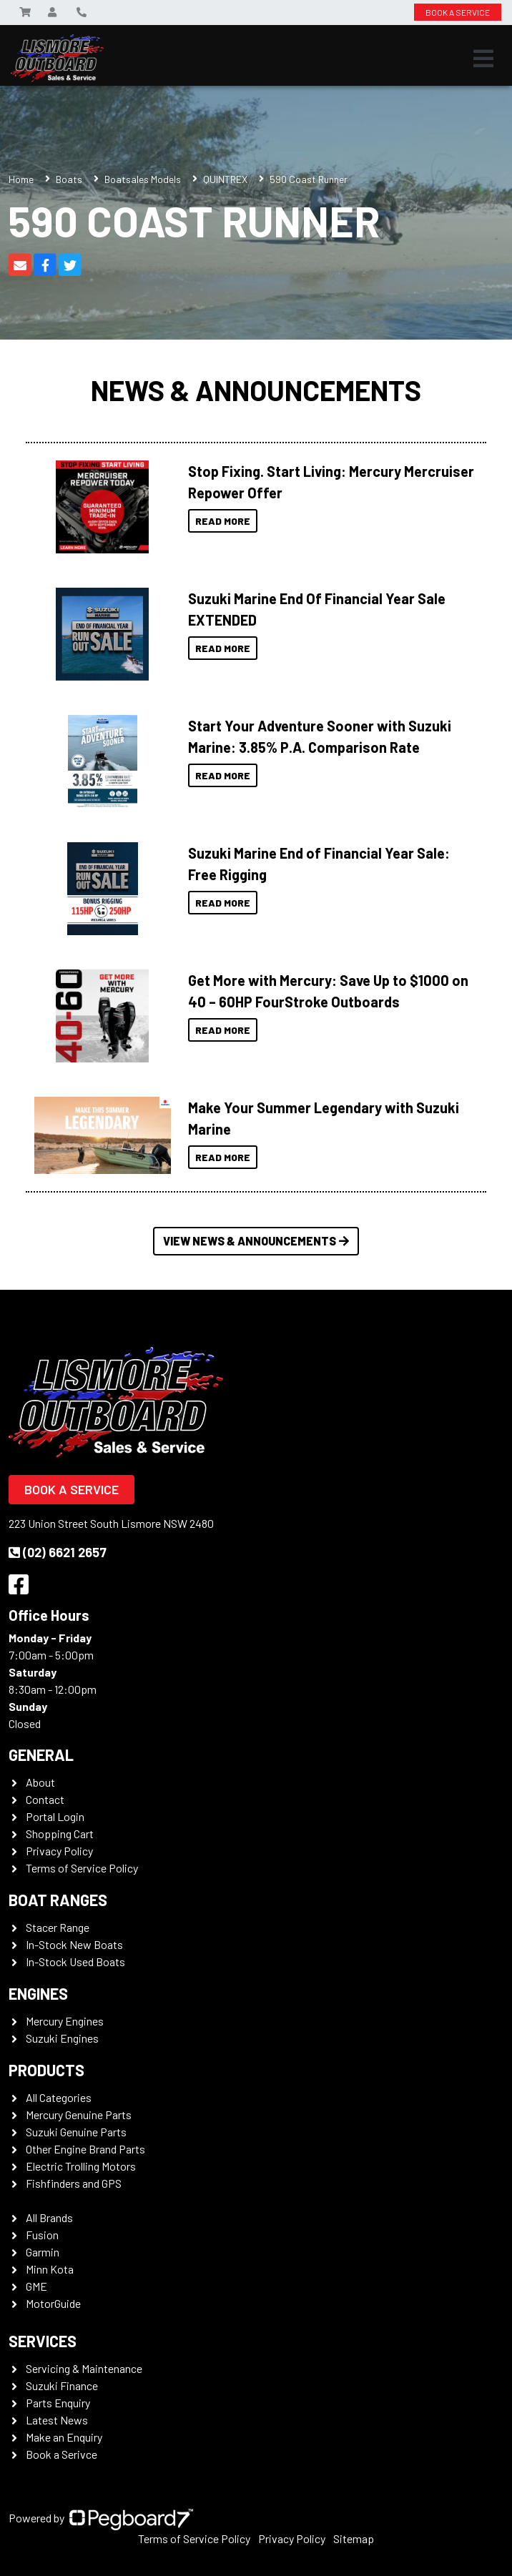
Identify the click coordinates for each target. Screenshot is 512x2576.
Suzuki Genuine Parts (76, 2131)
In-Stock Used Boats (75, 1961)
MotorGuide (53, 2303)
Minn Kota (50, 2269)
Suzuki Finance (62, 2385)
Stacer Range (57, 1927)
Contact (45, 1799)
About (40, 1782)
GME (36, 2286)
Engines (38, 1993)
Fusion (42, 2234)
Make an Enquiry (64, 2437)
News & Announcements (256, 390)
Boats (69, 179)
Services (43, 2340)
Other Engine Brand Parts (85, 2149)
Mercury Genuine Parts (79, 2114)
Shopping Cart (60, 1833)
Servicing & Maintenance (84, 2368)
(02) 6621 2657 (58, 1552)
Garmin (42, 2252)
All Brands (49, 2217)
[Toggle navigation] (483, 59)
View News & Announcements (256, 1241)
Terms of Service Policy (82, 1868)
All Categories (59, 2097)
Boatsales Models (142, 179)
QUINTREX (225, 179)
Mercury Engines (65, 2021)
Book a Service (71, 1489)
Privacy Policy (59, 1850)
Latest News (57, 2420)
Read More (222, 521)
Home (21, 179)
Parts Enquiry (58, 2402)
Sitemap (353, 2538)
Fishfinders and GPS (74, 2183)
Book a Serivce (61, 2454)
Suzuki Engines (62, 2038)
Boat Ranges (58, 1899)
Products (46, 2070)
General (41, 1754)
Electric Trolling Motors (81, 2166)
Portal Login (55, 1816)
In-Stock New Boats (74, 1944)
